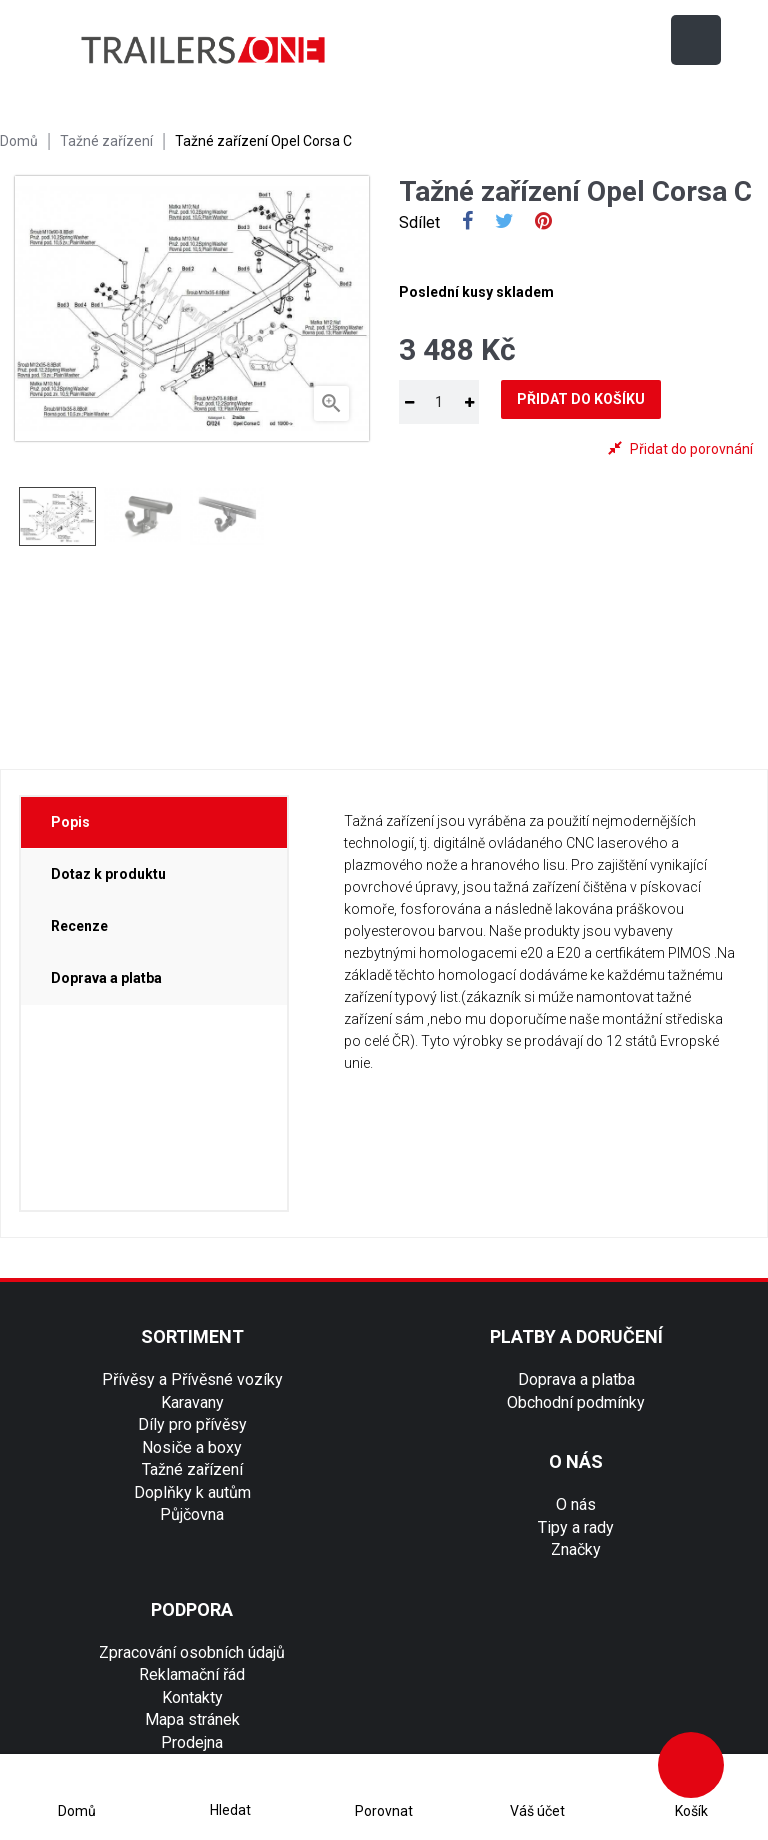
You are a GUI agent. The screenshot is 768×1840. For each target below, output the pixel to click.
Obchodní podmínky (576, 1402)
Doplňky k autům (192, 1492)
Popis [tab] (70, 822)
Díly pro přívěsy (192, 1424)
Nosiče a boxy (192, 1447)
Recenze (79, 926)
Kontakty (192, 1697)
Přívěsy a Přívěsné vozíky (192, 1379)
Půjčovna (192, 1514)
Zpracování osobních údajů (192, 1652)
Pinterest (543, 223)
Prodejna (192, 1742)
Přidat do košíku (581, 399)
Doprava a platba (576, 1379)
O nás (576, 1504)
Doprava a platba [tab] (106, 978)
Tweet (504, 223)
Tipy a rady (576, 1527)
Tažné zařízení (192, 1469)
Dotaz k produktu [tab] (108, 874)
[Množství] (439, 402)
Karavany (192, 1402)
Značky (576, 1549)
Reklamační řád (192, 1674)
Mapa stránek (192, 1719)
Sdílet (467, 223)
